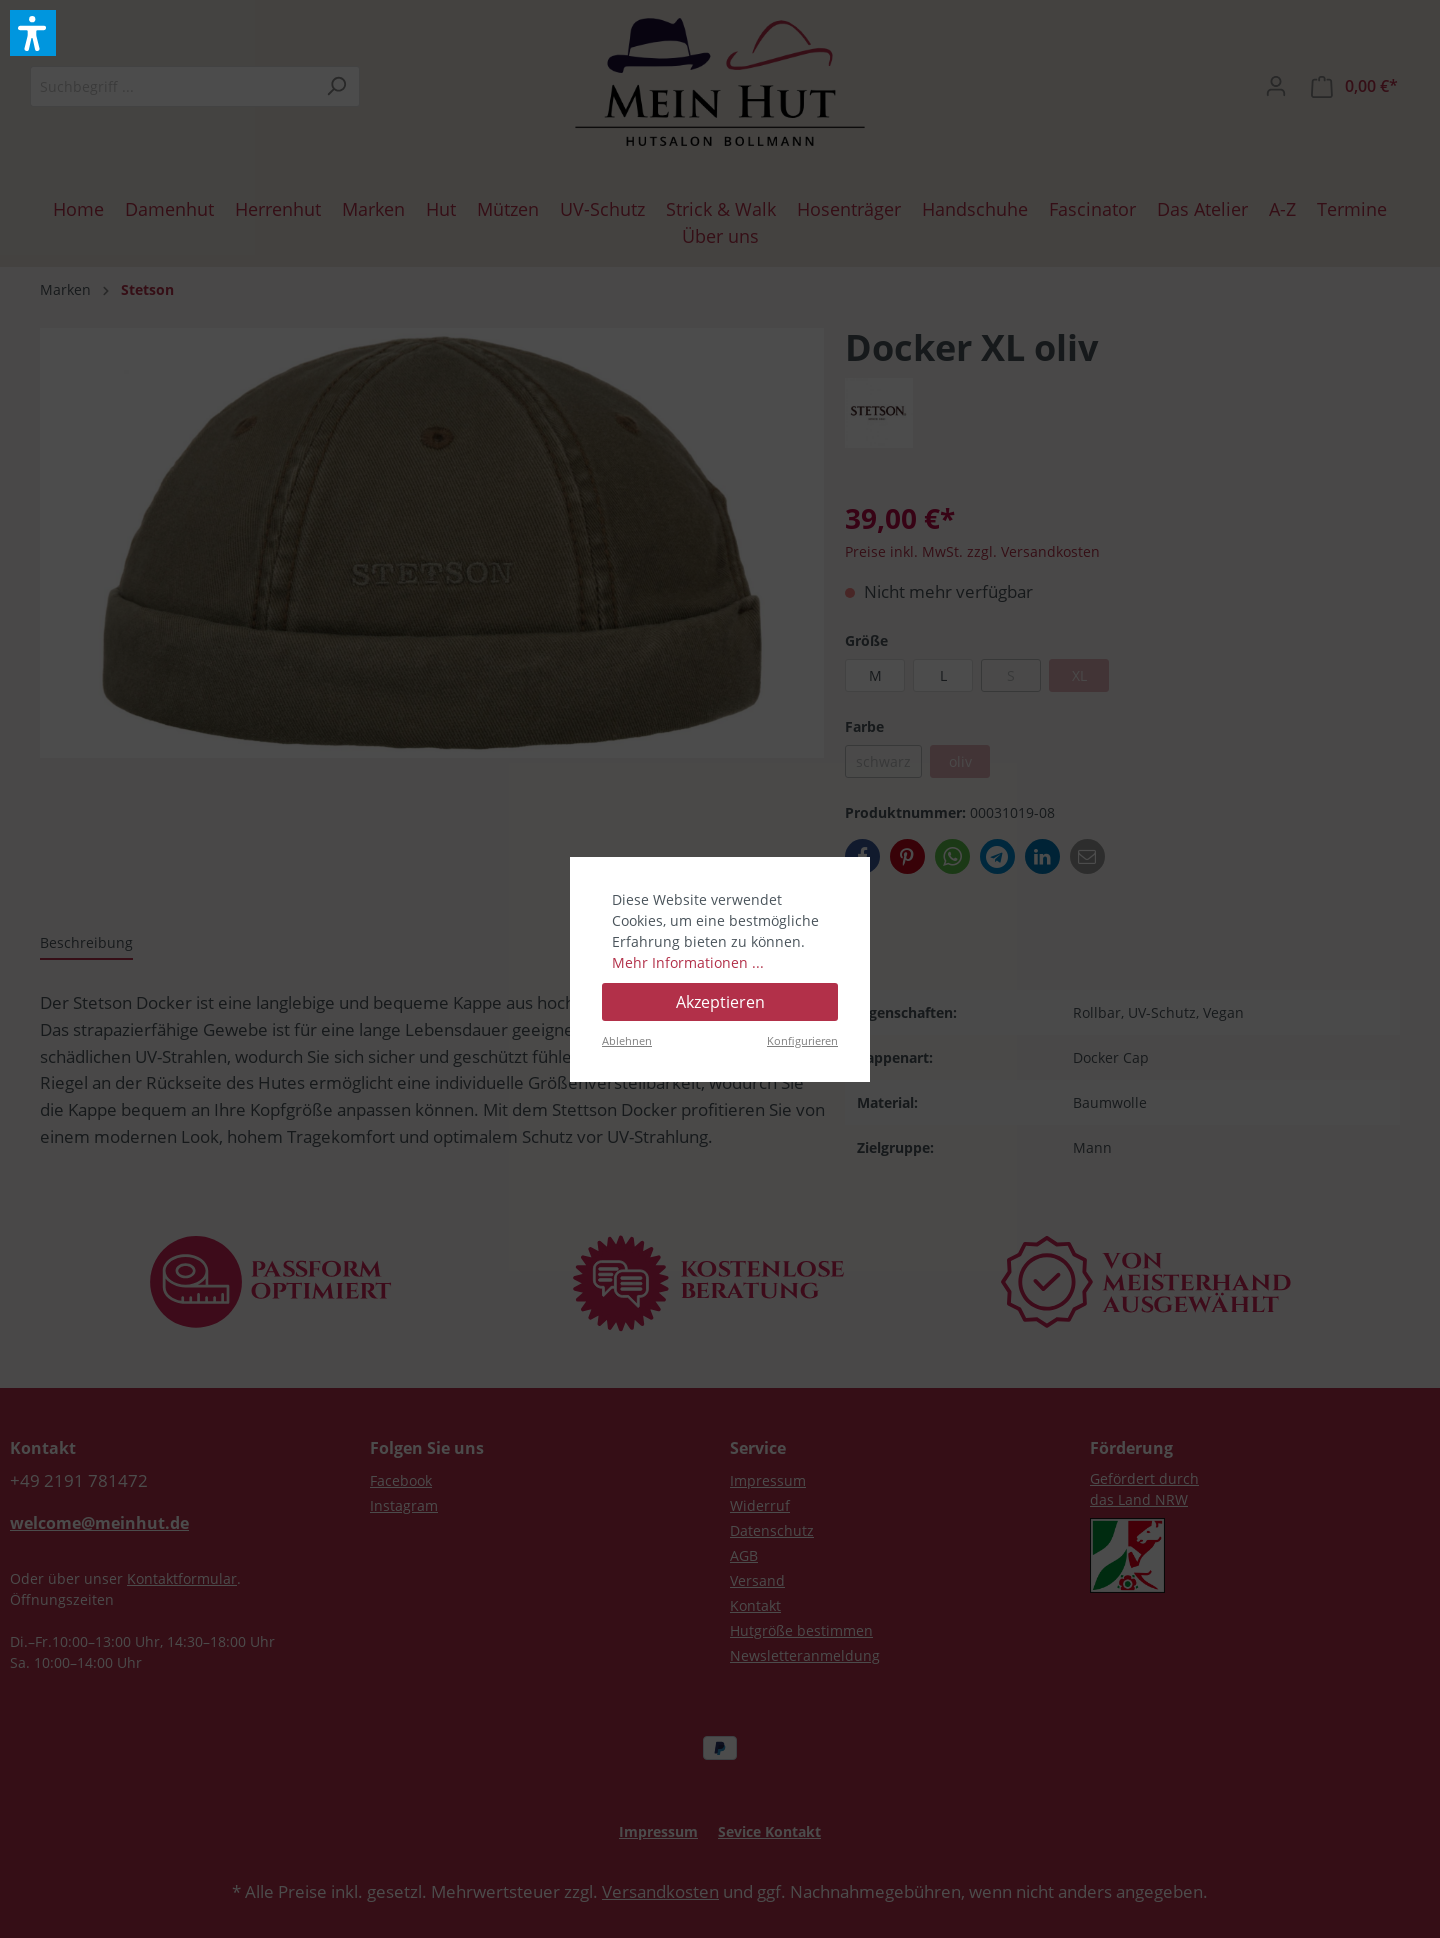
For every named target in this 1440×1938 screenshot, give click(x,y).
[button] (33, 33)
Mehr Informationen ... (688, 962)
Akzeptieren (720, 1002)
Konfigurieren (802, 1040)
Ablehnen (627, 1040)
